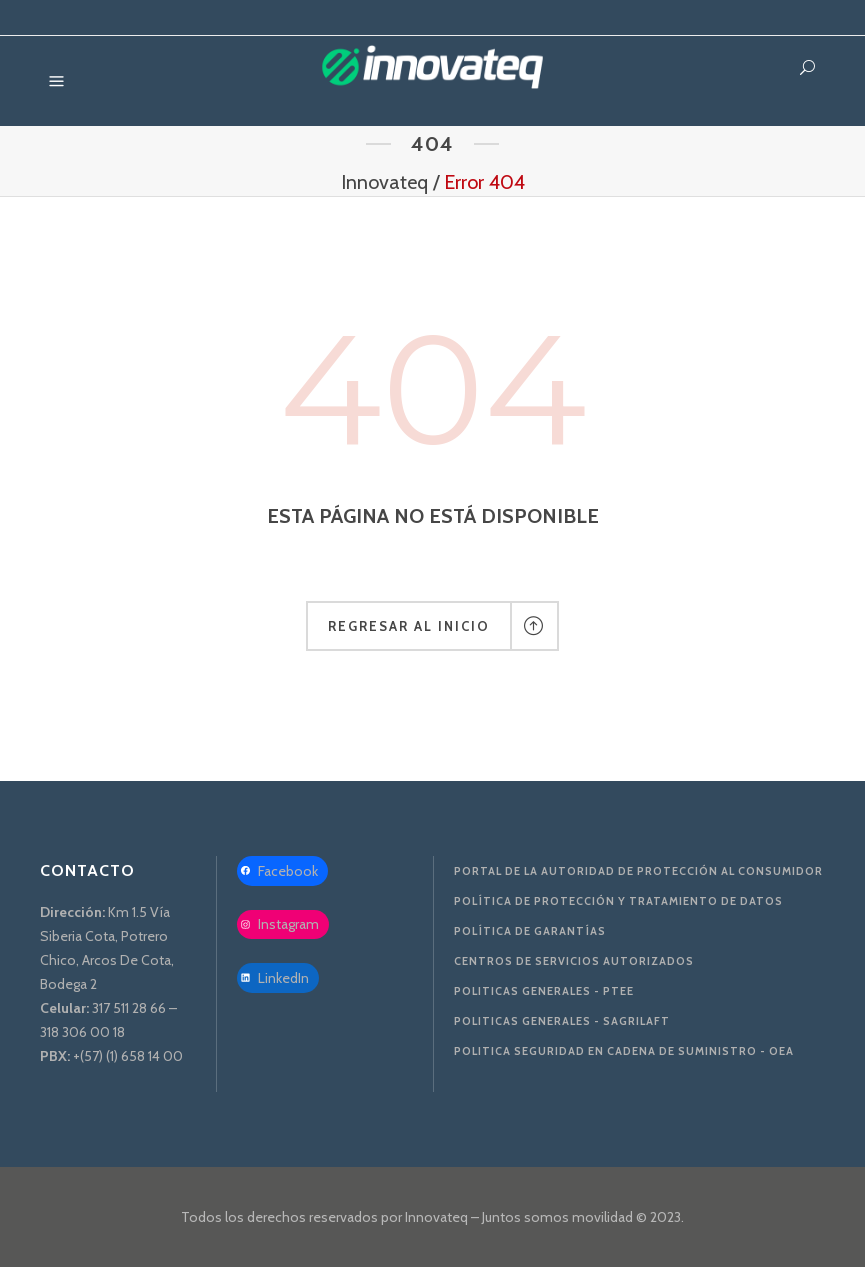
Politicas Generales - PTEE (544, 991)
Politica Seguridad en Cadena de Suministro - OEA (624, 1051)
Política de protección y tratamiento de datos (618, 901)
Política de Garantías (530, 931)
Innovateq (384, 182)
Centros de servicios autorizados (574, 961)
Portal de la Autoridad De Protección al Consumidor (638, 871)
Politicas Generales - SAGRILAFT (562, 1021)
